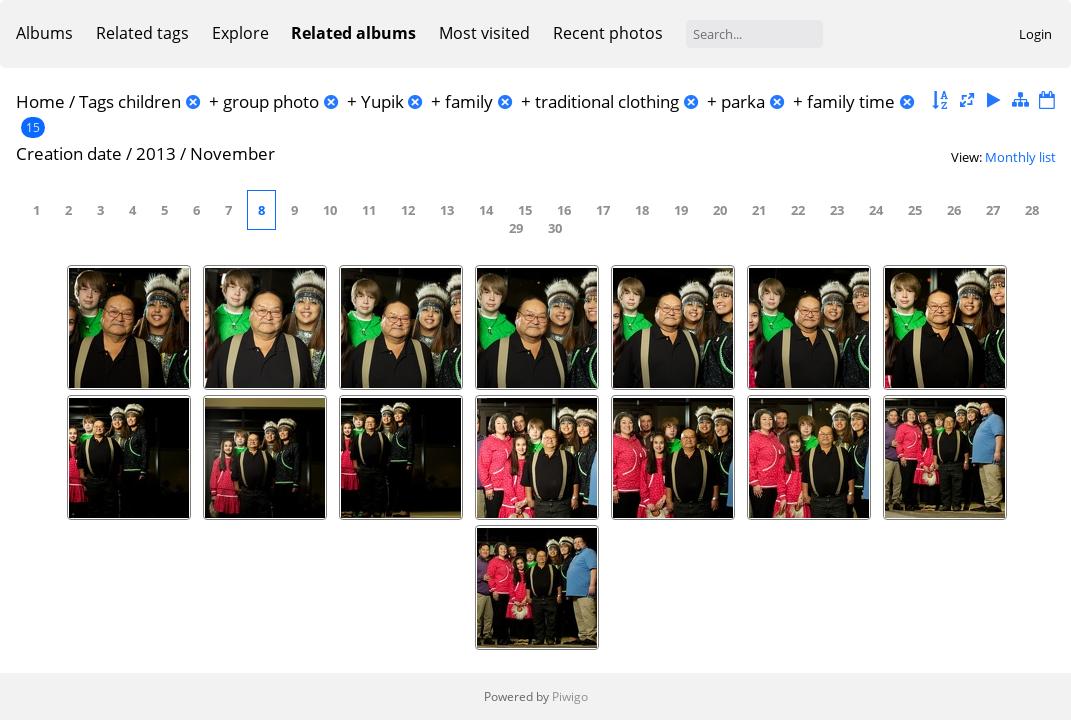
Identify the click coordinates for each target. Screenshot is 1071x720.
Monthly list (1020, 157)
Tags (96, 101)
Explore (240, 33)
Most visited (484, 33)
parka (743, 101)
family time (851, 101)
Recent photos (608, 33)
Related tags (142, 33)
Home (40, 101)
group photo (271, 101)
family (469, 101)
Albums (44, 33)
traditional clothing (607, 101)
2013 (156, 153)
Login (1035, 34)
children (149, 101)
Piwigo (570, 696)
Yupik (382, 101)
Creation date (69, 153)
